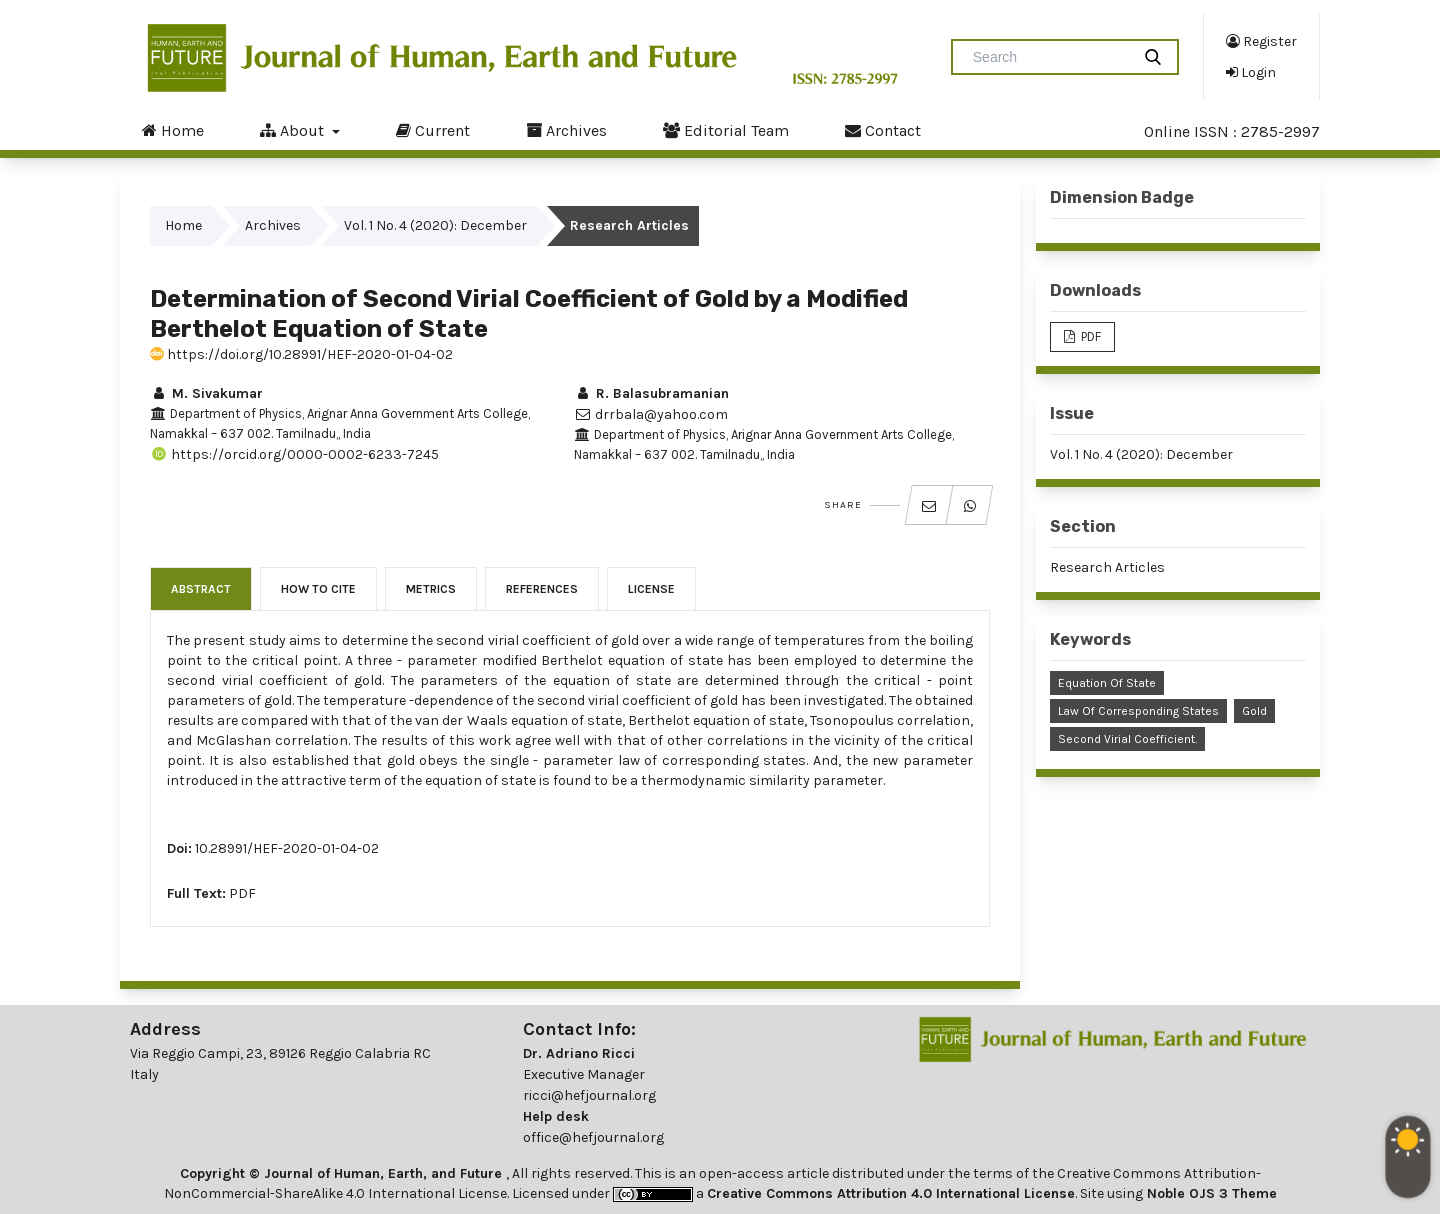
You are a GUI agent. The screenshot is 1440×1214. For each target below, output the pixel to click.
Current (433, 130)
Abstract (201, 589)
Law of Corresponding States (1138, 711)
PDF (242, 893)
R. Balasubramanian (651, 393)
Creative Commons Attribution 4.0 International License (891, 1193)
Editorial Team (726, 130)
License (651, 589)
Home (173, 130)
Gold (1254, 711)
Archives (566, 130)
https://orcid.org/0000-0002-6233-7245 (294, 454)
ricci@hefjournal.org (589, 1095)
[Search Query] (1049, 57)
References (542, 589)
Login (1251, 72)
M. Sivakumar (206, 393)
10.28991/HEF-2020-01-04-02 (287, 848)
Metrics (431, 589)
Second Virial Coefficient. (1127, 739)
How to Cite (318, 589)
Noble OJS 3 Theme (1210, 1193)
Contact (883, 130)
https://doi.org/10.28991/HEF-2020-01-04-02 (301, 354)
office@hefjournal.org (593, 1137)
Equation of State (1107, 683)
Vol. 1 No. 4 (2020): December (435, 225)
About (294, 130)
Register (1261, 41)
